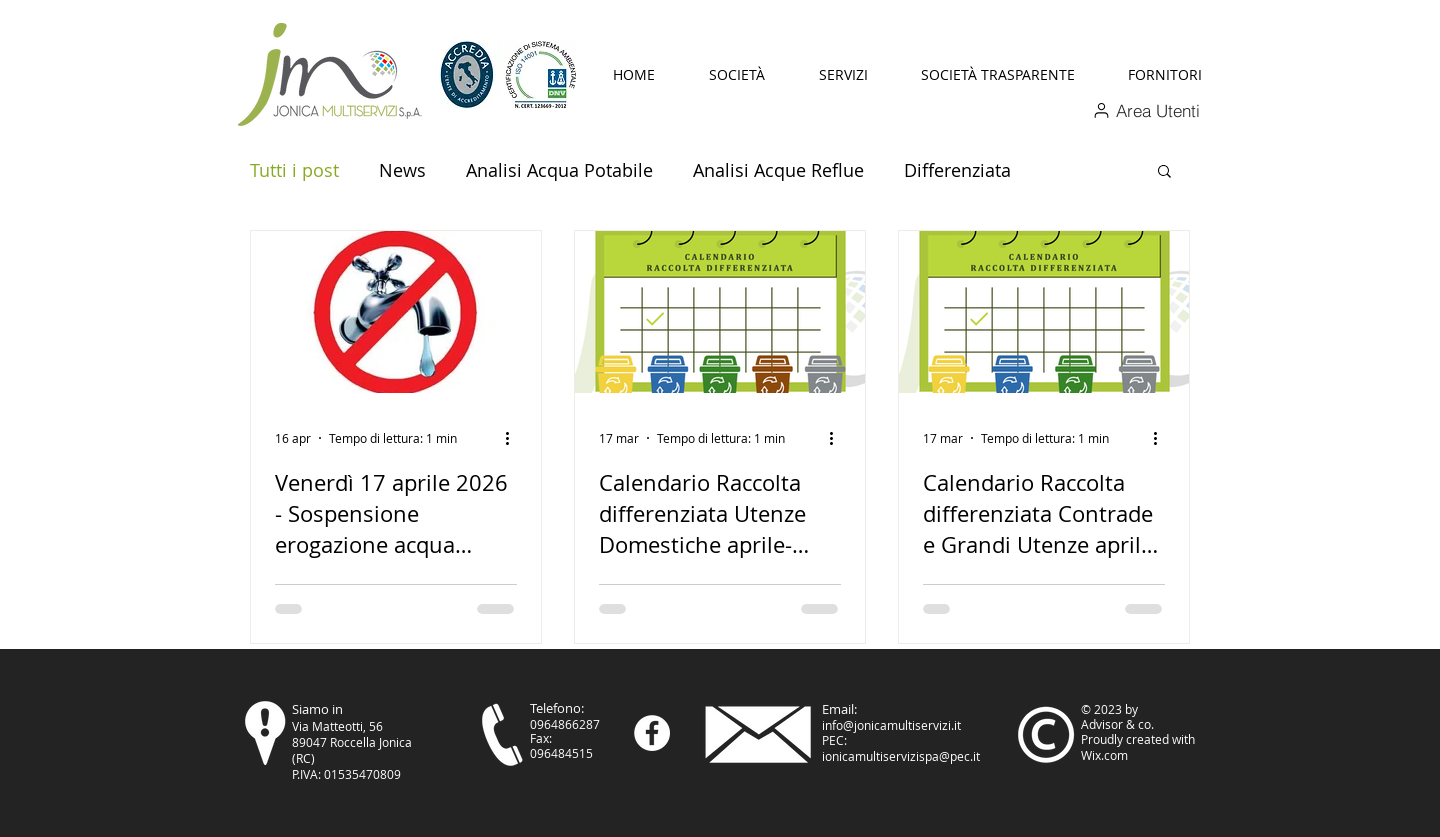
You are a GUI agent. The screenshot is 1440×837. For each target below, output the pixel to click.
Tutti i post (294, 170)
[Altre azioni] (514, 438)
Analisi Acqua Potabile (559, 170)
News (402, 170)
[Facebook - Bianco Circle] (652, 733)
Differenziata (957, 170)
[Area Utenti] (1146, 110)
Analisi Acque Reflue (778, 170)
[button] (737, 75)
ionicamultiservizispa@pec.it (901, 756)
